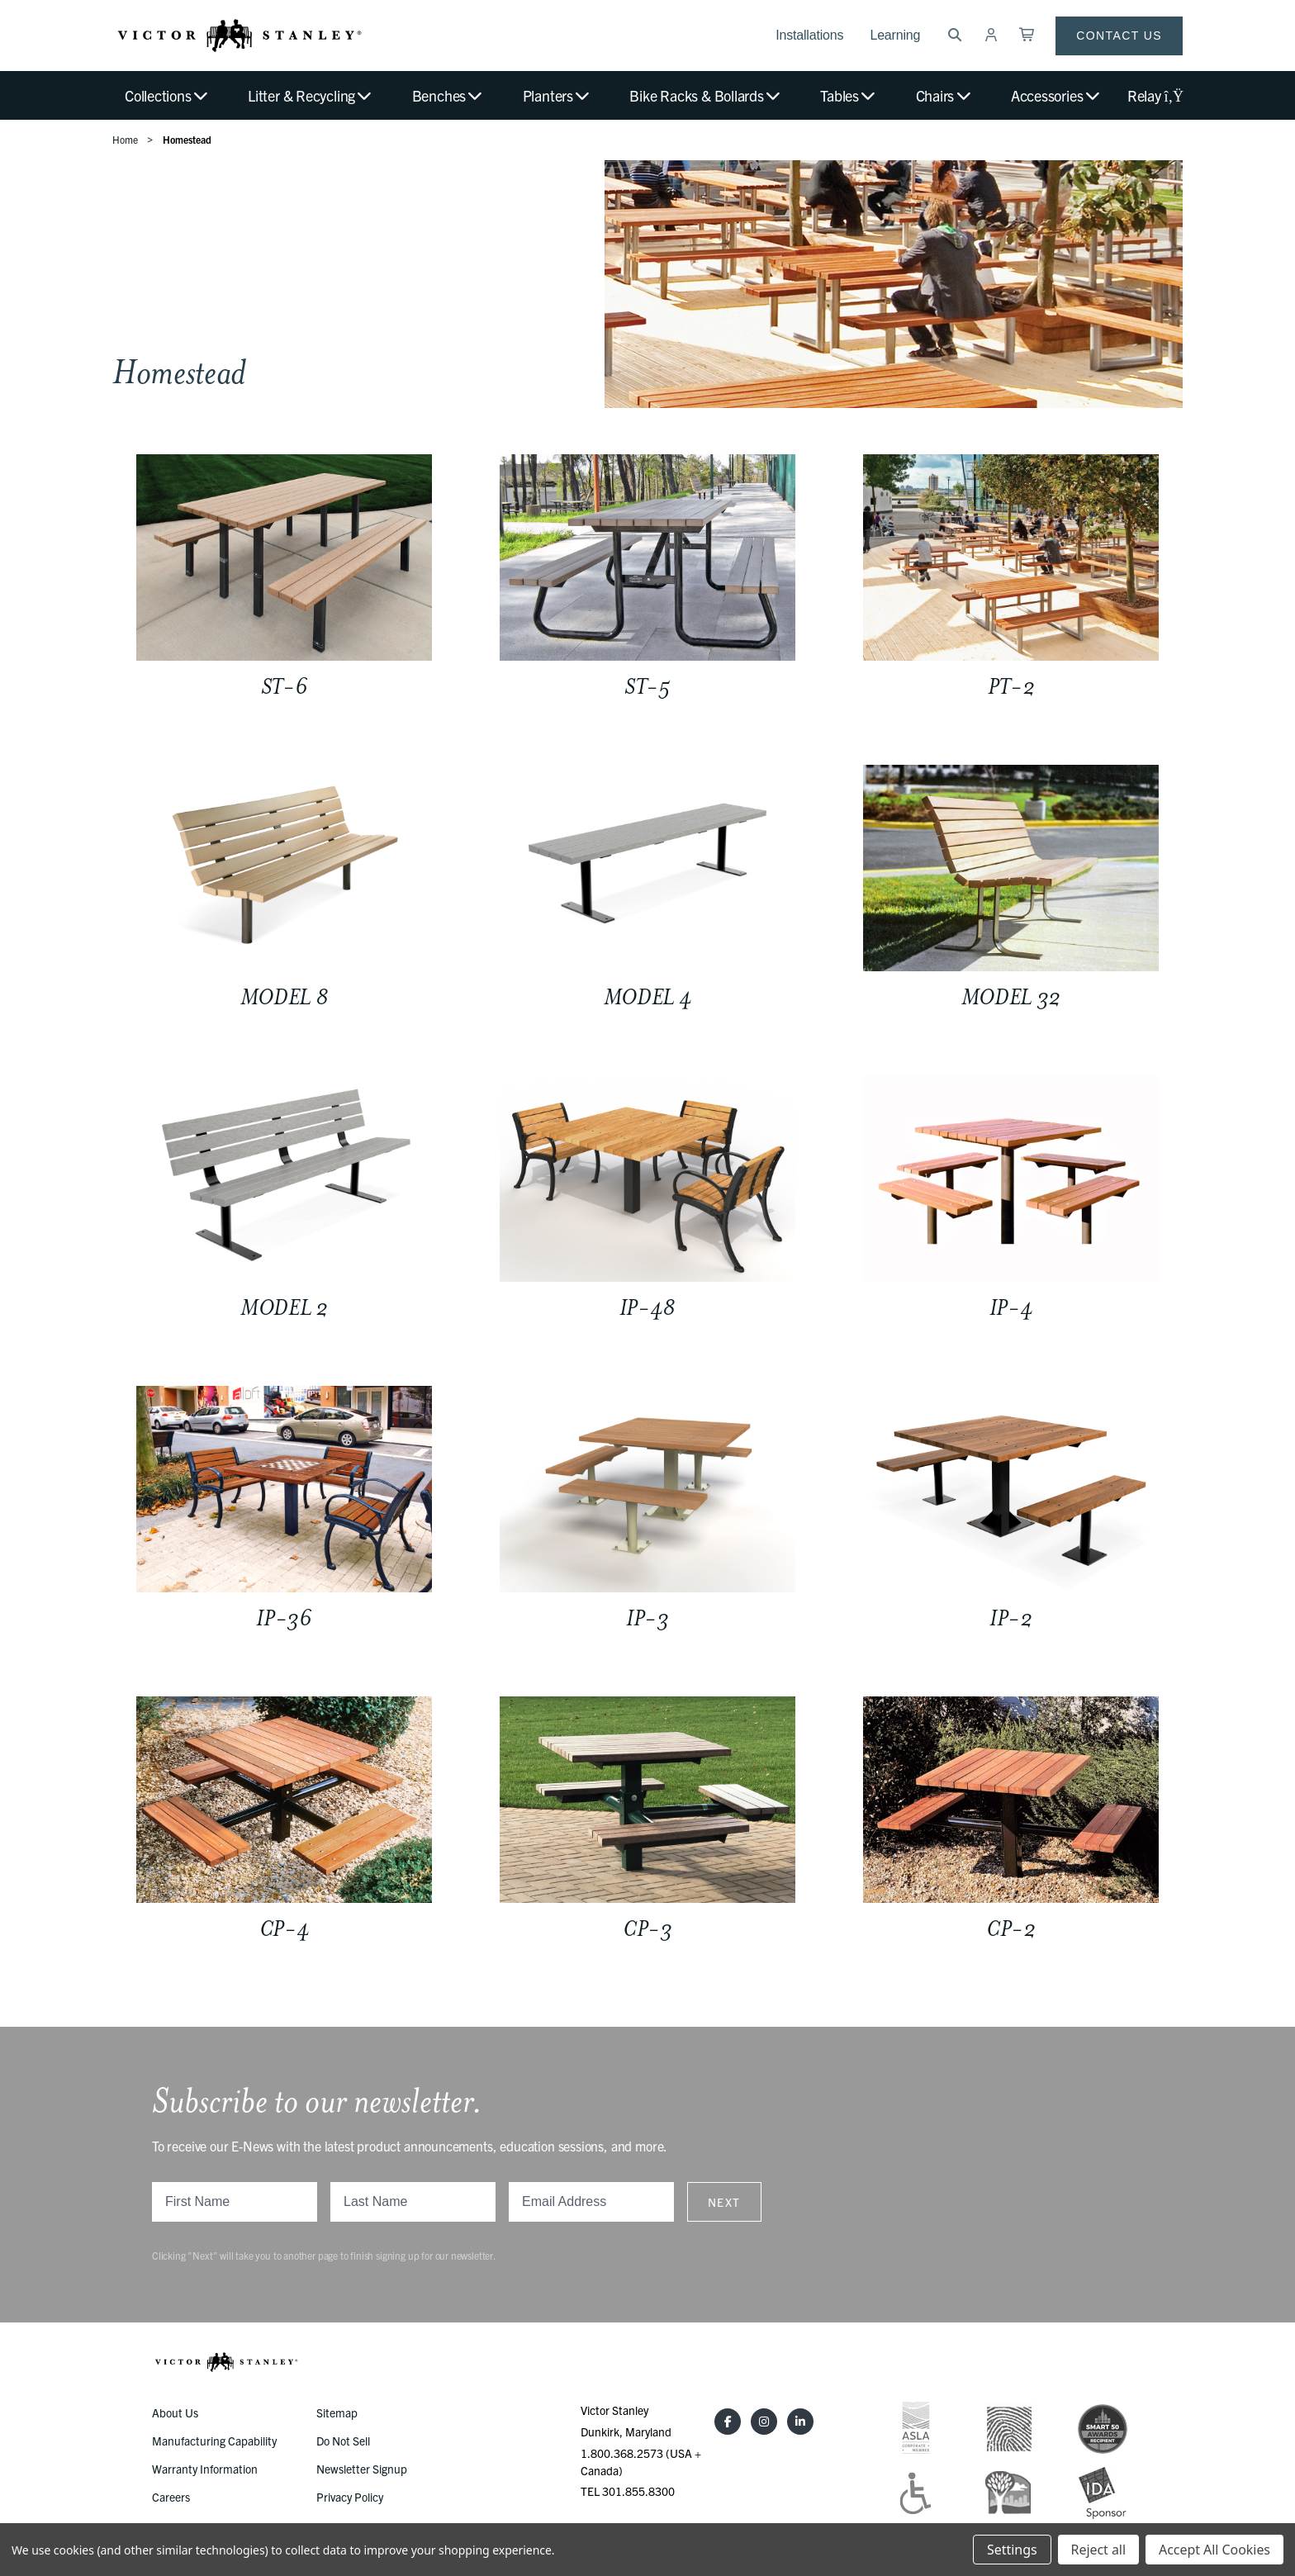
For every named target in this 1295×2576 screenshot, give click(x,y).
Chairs (944, 95)
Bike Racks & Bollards (705, 95)
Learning (895, 35)
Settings (1011, 2549)
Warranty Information (205, 2468)
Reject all (1098, 2549)
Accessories (1056, 95)
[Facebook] (727, 2421)
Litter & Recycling (310, 95)
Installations (809, 35)
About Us (175, 2412)
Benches (448, 95)
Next (724, 2201)
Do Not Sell (343, 2440)
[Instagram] (764, 2421)
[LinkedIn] (800, 2421)
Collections (167, 95)
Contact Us (1119, 35)
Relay (1155, 95)
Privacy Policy (349, 2496)
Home (125, 139)
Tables (848, 95)
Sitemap (337, 2412)
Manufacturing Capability (214, 2440)
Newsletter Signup (361, 2468)
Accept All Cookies (1214, 2549)
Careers (171, 2496)
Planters (557, 95)
